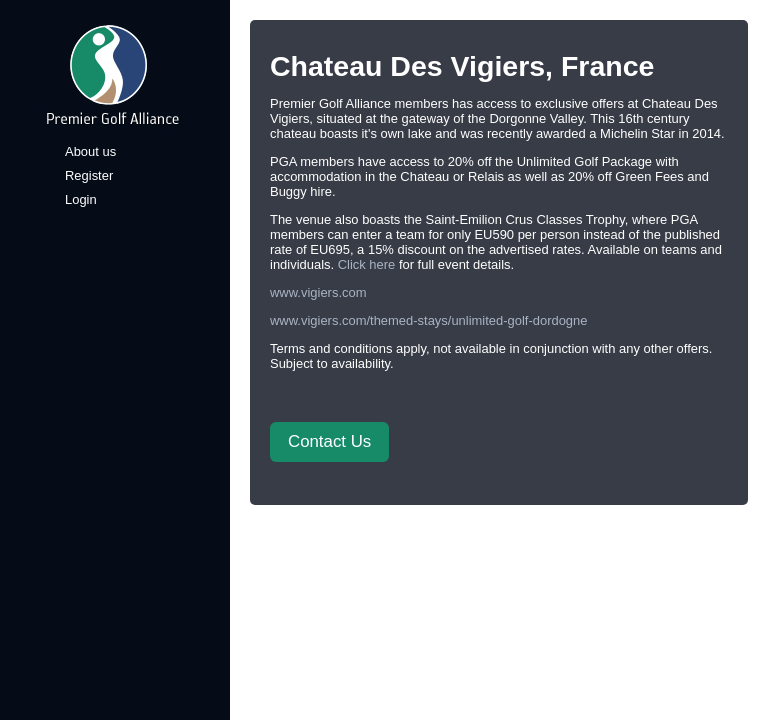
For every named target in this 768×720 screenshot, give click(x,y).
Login (81, 199)
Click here (367, 264)
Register (89, 175)
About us (90, 151)
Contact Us (329, 441)
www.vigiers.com (318, 292)
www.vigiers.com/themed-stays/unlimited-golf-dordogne (428, 320)
